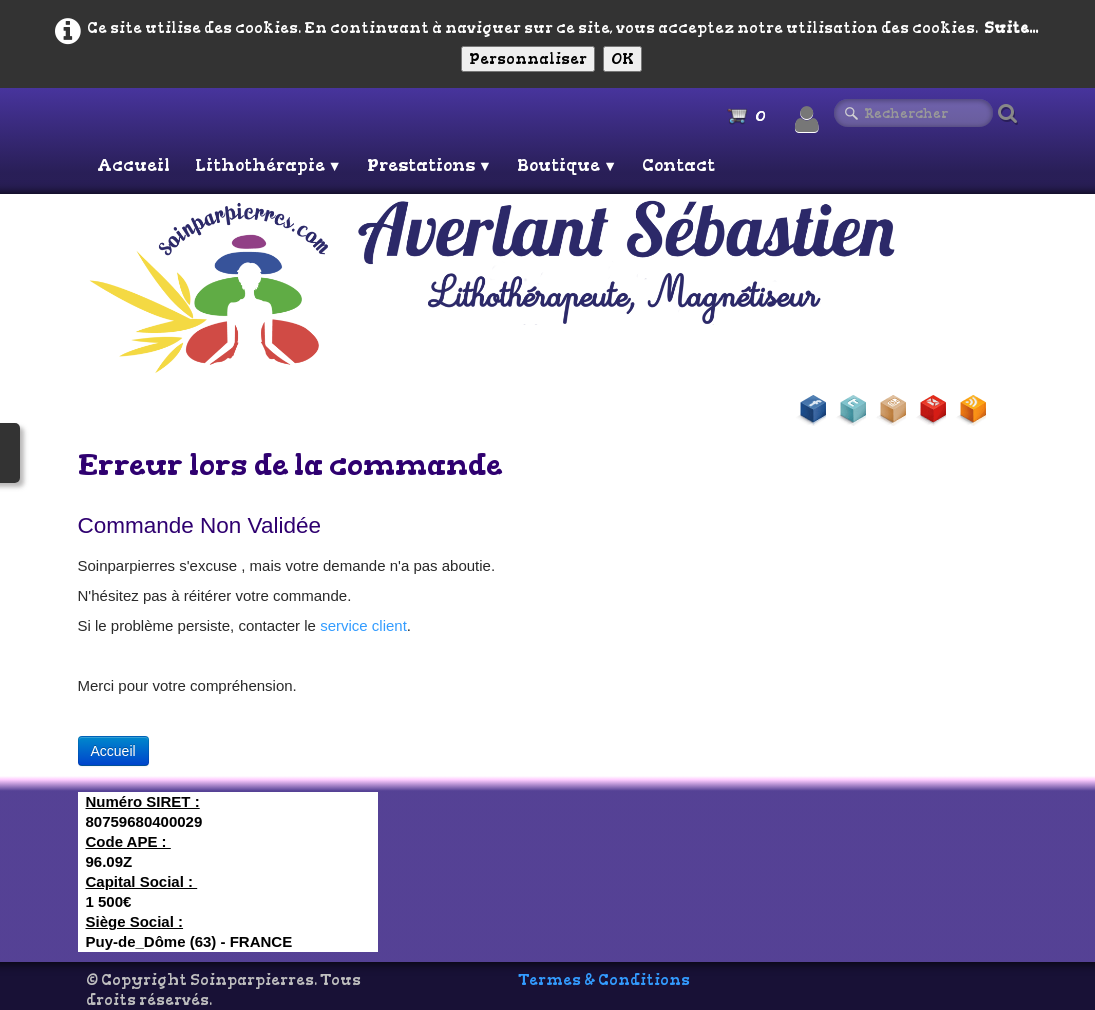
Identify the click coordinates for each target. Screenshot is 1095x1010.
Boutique (567, 165)
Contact (678, 165)
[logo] (551, 286)
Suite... (1011, 28)
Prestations (429, 165)
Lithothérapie (268, 165)
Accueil (133, 165)
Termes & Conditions (604, 980)
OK (622, 59)
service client (363, 625)
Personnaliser (528, 59)
